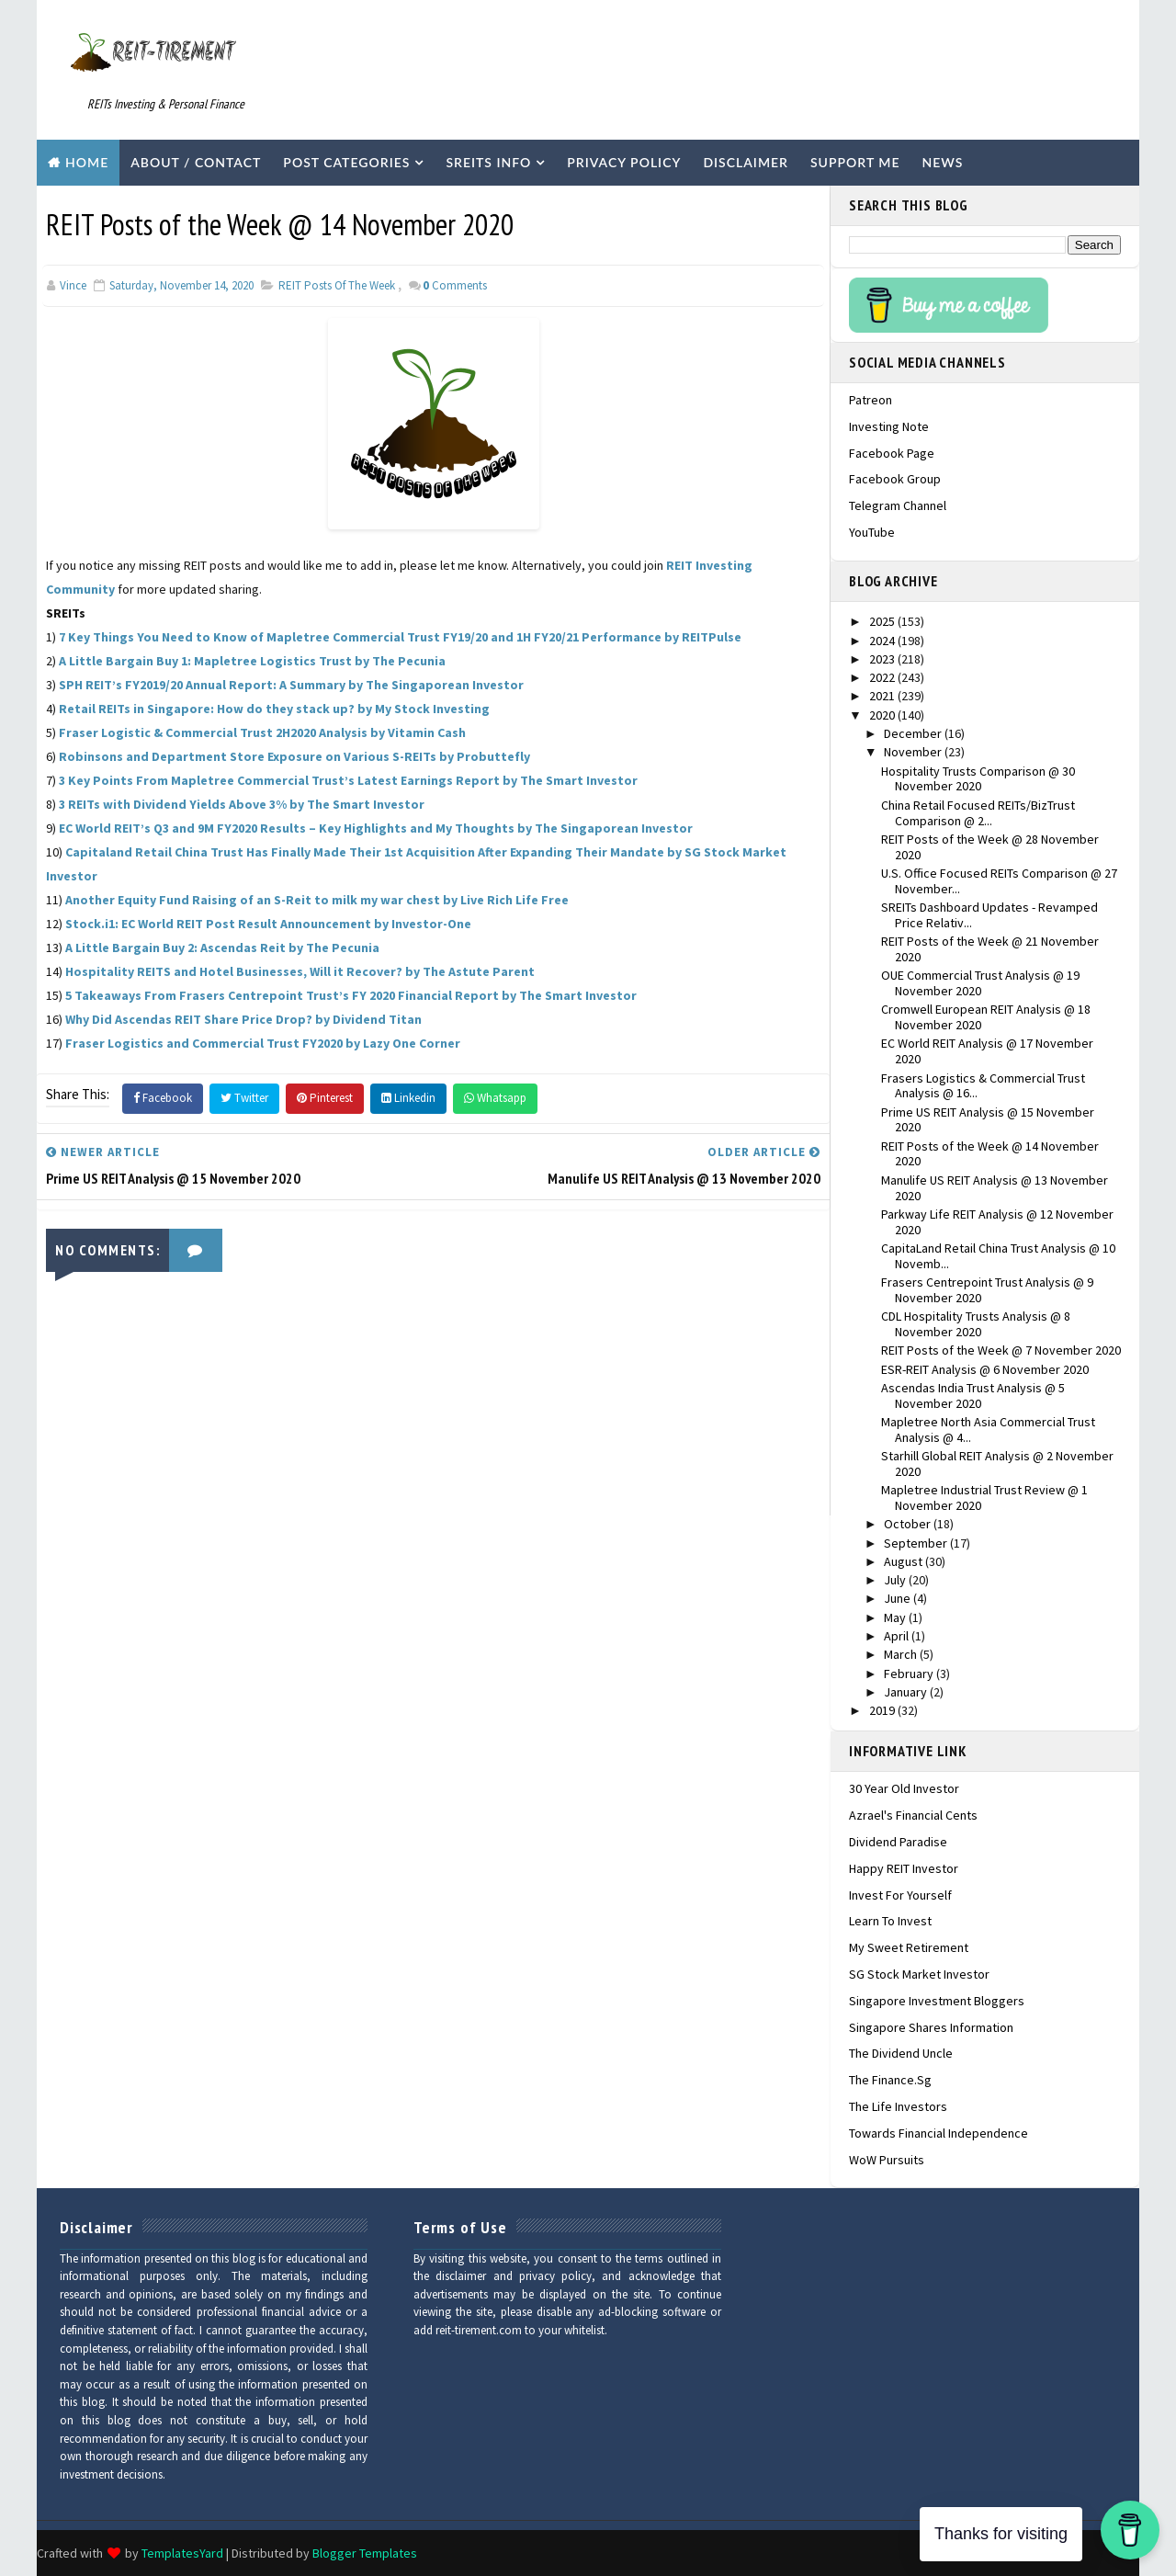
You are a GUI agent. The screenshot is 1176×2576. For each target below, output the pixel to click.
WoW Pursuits (886, 2159)
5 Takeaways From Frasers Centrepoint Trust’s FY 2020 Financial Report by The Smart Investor (351, 995)
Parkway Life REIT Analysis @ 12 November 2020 (997, 1222)
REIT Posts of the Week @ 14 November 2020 (990, 1154)
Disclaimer (745, 162)
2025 (883, 621)
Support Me (855, 162)
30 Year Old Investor (904, 1788)
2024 (883, 640)
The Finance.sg (890, 2079)
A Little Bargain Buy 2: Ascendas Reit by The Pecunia (222, 947)
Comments (455, 285)
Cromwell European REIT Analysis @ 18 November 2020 (986, 1017)
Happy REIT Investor (903, 1868)
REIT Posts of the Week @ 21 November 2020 (990, 949)
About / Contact (195, 162)
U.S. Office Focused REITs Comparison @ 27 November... (999, 881)
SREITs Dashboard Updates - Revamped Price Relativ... (989, 915)
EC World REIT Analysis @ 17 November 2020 (987, 1051)
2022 (883, 677)
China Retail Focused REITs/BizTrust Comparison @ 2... (978, 813)
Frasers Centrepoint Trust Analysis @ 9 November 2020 (987, 1290)
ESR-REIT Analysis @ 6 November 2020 (985, 1369)
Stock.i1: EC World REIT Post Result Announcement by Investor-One (268, 923)
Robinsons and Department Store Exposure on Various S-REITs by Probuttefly (294, 756)
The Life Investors (898, 2106)
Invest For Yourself (900, 1895)
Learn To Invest (890, 1920)
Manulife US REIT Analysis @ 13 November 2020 (994, 1188)
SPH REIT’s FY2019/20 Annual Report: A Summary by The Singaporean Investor (291, 684)
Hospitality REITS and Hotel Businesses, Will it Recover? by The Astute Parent (300, 971)
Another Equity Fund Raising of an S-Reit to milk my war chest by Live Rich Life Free (317, 899)
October (908, 1523)
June (898, 1598)
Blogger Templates (364, 2553)
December (914, 733)
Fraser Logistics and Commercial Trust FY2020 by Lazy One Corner (262, 1043)
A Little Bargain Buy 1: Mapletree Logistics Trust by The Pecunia (252, 661)
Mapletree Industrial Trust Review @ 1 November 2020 (984, 1497)
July (896, 1580)
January (907, 1692)
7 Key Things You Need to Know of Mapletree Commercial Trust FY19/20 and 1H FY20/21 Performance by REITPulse (400, 637)
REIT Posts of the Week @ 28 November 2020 (990, 847)
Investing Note (889, 426)
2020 (883, 715)
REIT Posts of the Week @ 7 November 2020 (1001, 1350)
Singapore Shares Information (931, 2027)
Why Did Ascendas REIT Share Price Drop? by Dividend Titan (243, 1019)
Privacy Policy (624, 162)
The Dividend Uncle (901, 2053)
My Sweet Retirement (908, 1947)
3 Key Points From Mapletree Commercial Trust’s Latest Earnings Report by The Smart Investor (348, 780)
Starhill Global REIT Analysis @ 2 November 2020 (997, 1463)
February (910, 1673)
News (943, 162)
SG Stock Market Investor (919, 1974)
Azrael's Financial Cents (913, 1815)
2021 (883, 695)
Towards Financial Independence (938, 2133)
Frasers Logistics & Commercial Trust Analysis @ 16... (983, 1086)
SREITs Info (488, 162)
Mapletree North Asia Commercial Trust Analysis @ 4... (988, 1429)
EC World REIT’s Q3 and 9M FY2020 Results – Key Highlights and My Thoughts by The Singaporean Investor (376, 828)
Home (86, 162)
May (896, 1617)
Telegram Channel (897, 505)
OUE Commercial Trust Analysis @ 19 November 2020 (980, 983)
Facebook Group (895, 479)
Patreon (870, 400)
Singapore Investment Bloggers (936, 2000)
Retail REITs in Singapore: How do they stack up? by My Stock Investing (274, 708)
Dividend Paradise (898, 1841)
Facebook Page (891, 453)
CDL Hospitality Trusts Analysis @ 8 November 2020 (975, 1324)
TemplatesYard (182, 2553)
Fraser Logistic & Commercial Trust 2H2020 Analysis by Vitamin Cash (262, 732)
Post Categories (346, 162)
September (917, 1543)
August (904, 1561)
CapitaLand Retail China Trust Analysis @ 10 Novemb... (998, 1256)
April (897, 1636)
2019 (883, 1710)
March (902, 1654)
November (914, 751)
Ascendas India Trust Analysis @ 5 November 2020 (973, 1395)
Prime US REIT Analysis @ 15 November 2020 (987, 1120)
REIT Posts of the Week (336, 285)
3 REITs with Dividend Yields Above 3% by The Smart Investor (241, 804)
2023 (883, 659)
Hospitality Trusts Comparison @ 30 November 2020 (978, 779)
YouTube (872, 532)
